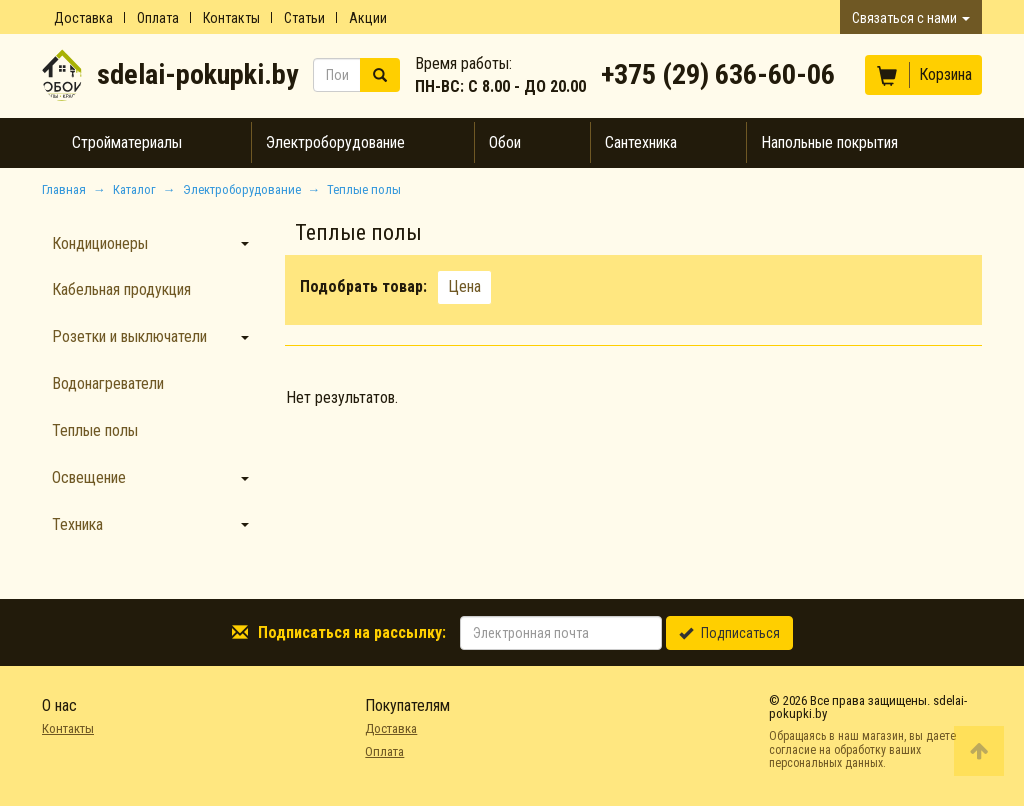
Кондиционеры (100, 243)
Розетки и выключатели (129, 336)
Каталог (134, 189)
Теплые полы (95, 430)
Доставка (83, 18)
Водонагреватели (108, 383)
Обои (505, 142)
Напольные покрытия (829, 142)
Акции (368, 18)
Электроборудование (335, 142)
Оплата (158, 18)
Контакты (231, 18)
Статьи (304, 18)
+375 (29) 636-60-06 (718, 74)
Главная (64, 189)
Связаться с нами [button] (911, 18)
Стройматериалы (127, 142)
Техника (77, 524)
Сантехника (641, 142)
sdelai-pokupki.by (197, 74)
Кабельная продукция (121, 289)
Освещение (89, 477)
